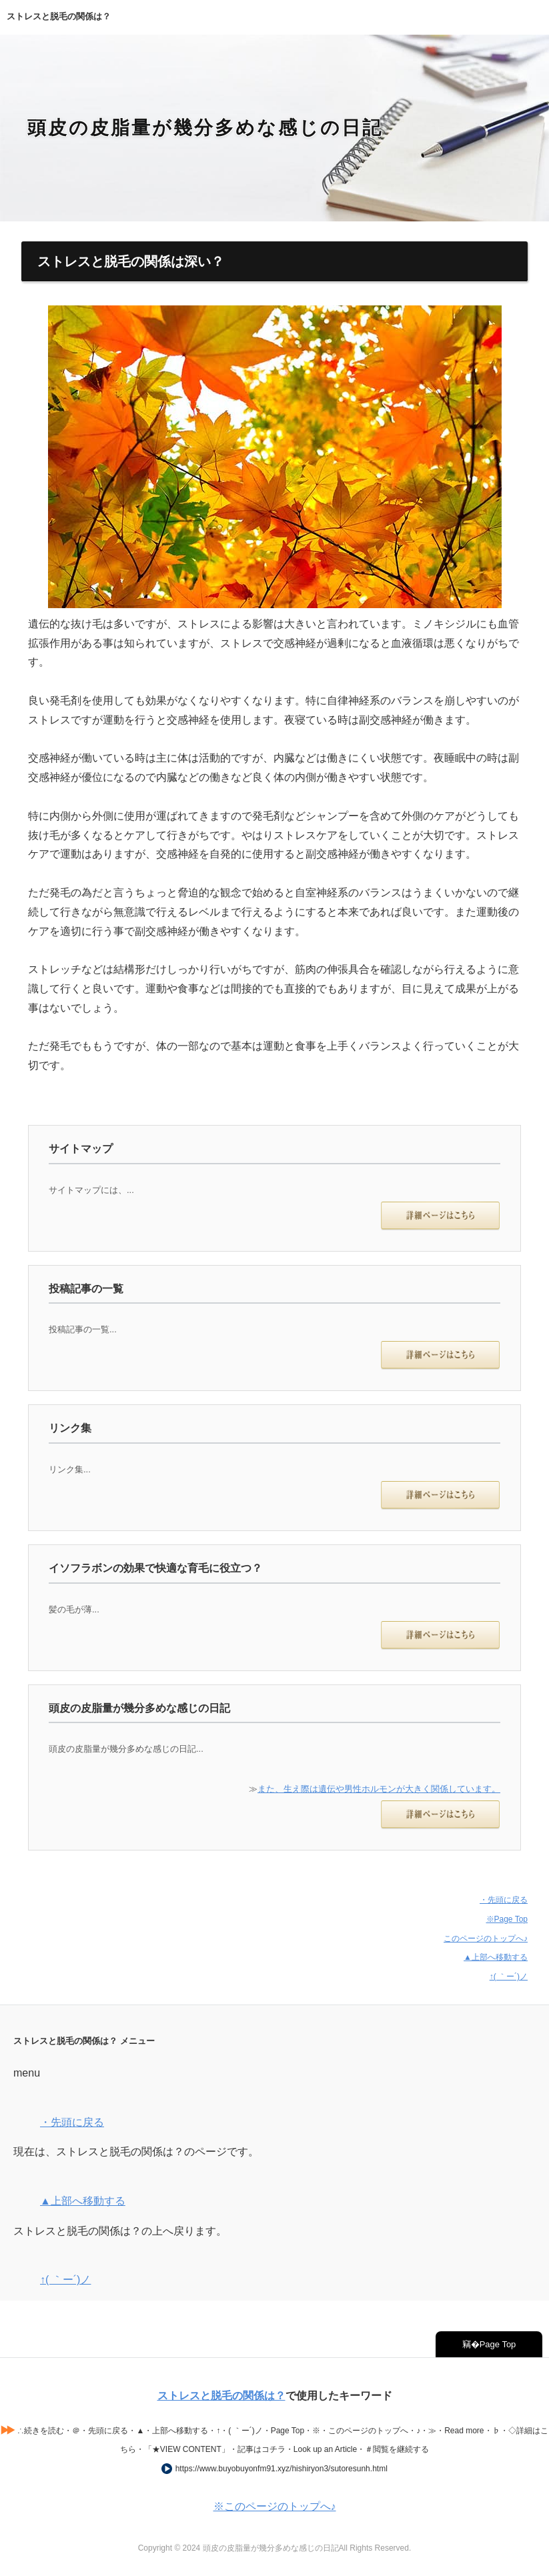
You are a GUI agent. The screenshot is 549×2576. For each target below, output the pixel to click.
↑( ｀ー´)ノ (509, 1976)
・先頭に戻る (504, 1899)
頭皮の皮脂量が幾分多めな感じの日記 (205, 127)
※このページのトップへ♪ (274, 2506)
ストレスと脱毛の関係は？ (221, 2395)
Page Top (498, 2344)
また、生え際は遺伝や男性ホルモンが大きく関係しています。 (378, 1789)
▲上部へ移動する (496, 1957)
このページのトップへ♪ (486, 1938)
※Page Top (507, 1919)
